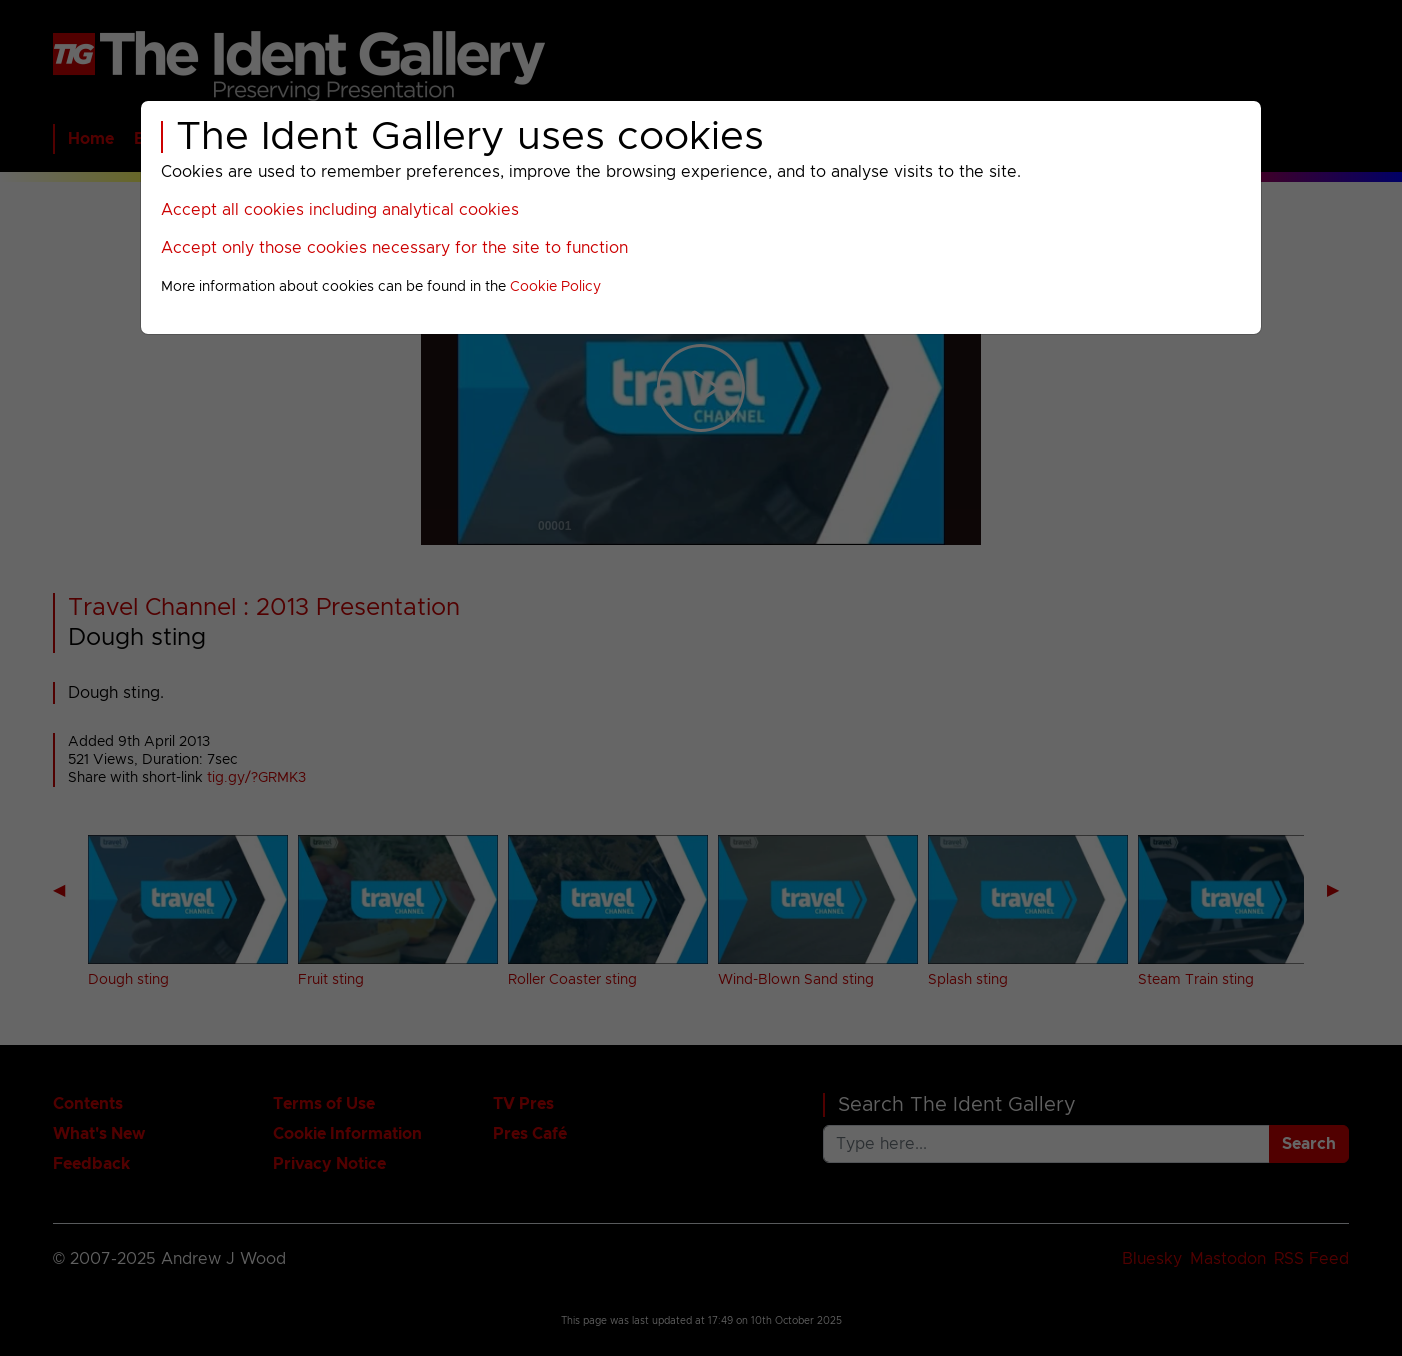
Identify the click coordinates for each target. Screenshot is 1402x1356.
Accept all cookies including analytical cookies (340, 210)
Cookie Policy (555, 287)
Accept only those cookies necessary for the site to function (394, 248)
